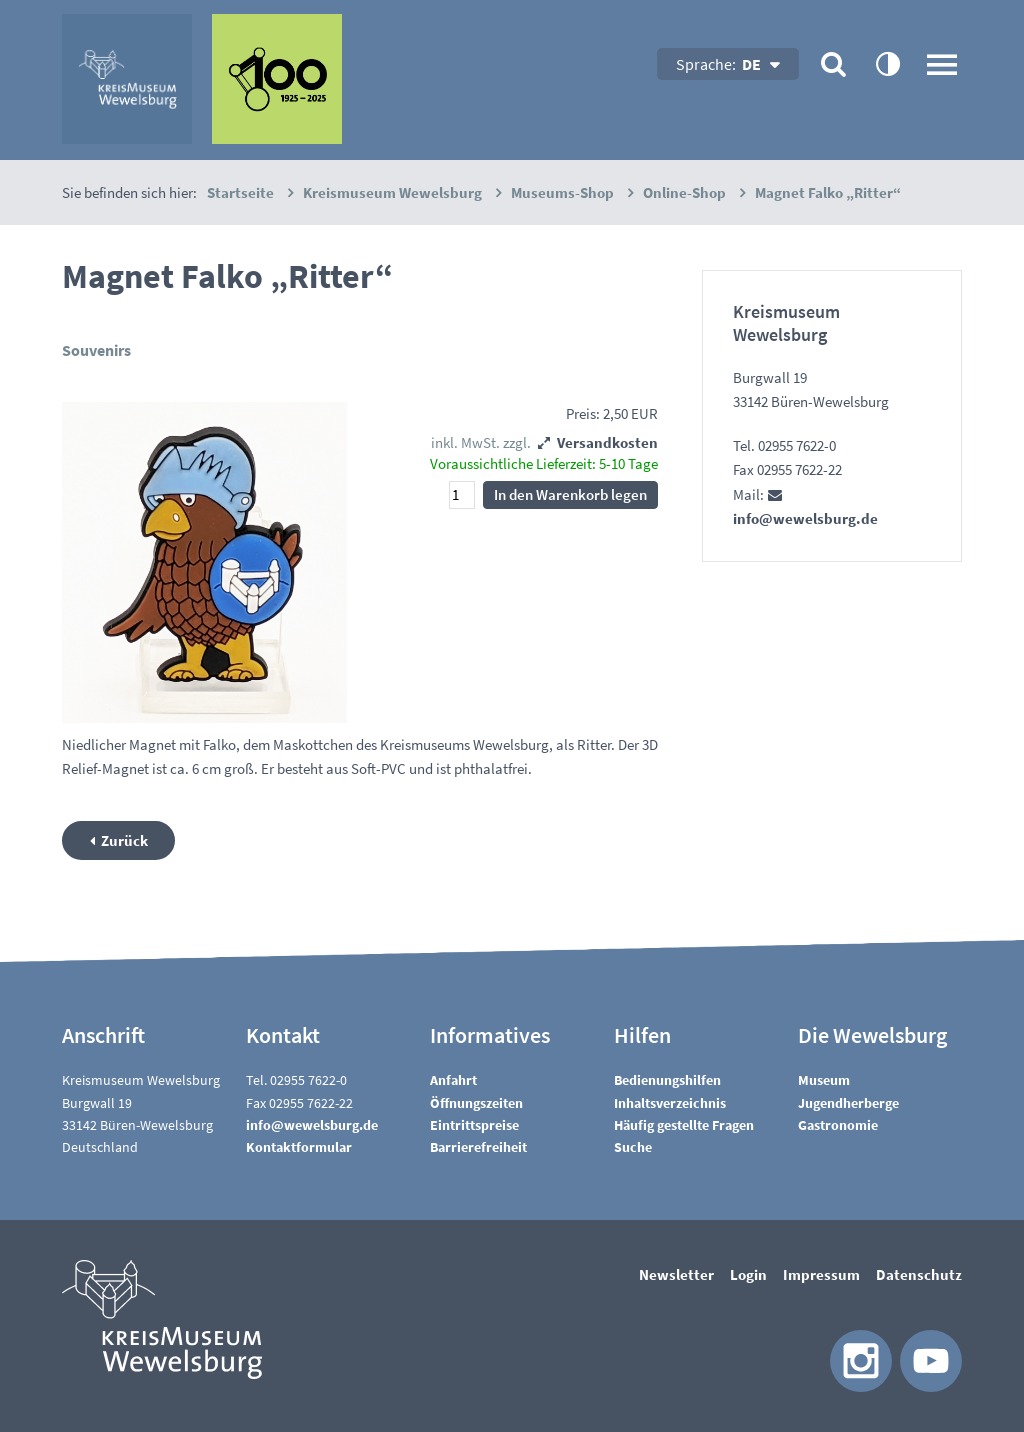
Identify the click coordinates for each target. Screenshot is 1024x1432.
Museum (824, 1080)
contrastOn (887, 63)
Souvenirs (96, 350)
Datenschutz (919, 1274)
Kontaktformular (299, 1147)
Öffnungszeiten (476, 1103)
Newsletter (676, 1274)
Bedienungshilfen (667, 1080)
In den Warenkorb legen (570, 494)
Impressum (821, 1274)
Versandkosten (607, 442)
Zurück (124, 840)
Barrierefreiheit (478, 1147)
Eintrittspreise (474, 1125)
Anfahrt (453, 1080)
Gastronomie (838, 1125)
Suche (633, 1147)
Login (748, 1274)
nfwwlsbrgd (312, 1125)
